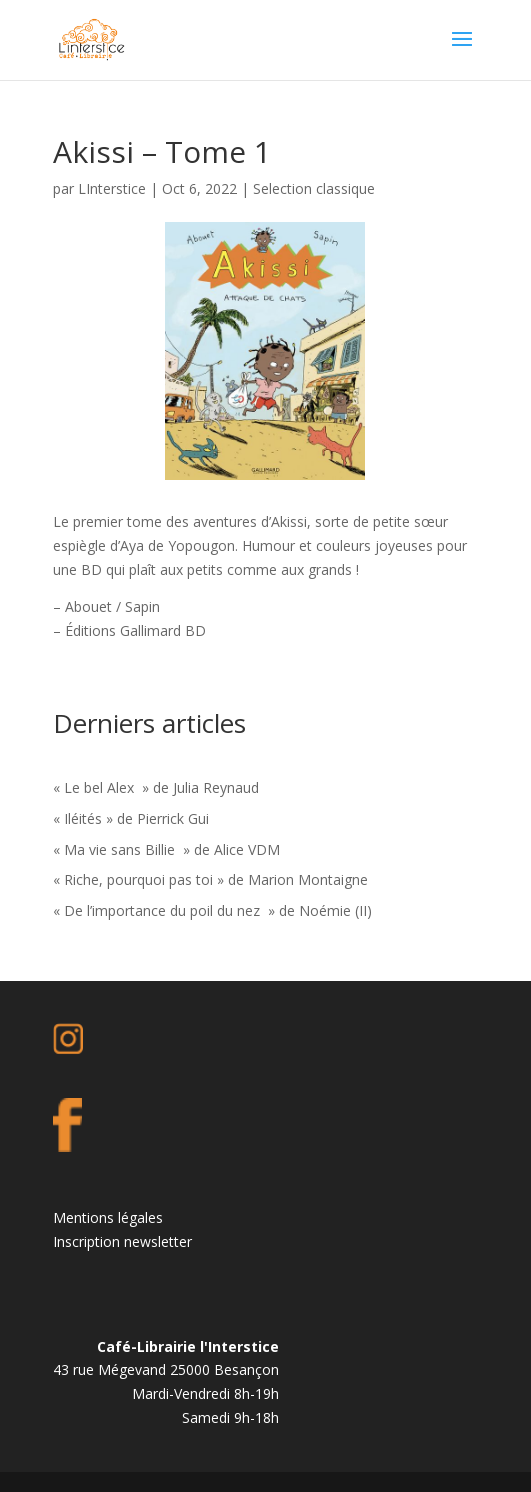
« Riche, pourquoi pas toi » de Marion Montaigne (210, 879)
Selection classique (314, 188)
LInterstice (112, 188)
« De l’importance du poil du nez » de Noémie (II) (212, 910)
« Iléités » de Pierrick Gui (131, 818)
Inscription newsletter (122, 1241)
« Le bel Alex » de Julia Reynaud (156, 787)
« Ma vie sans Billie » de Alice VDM (166, 849)
